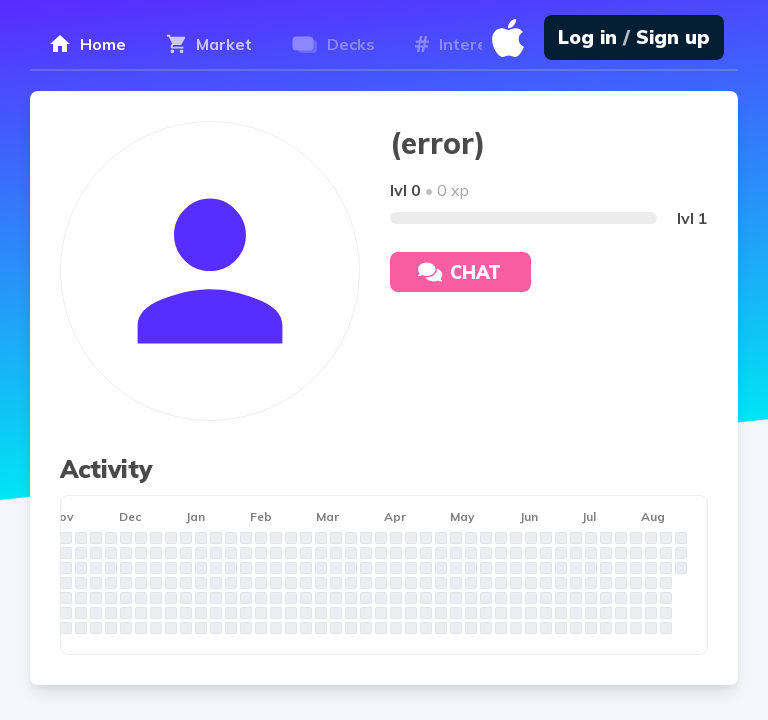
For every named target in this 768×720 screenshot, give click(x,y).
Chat (459, 272)
